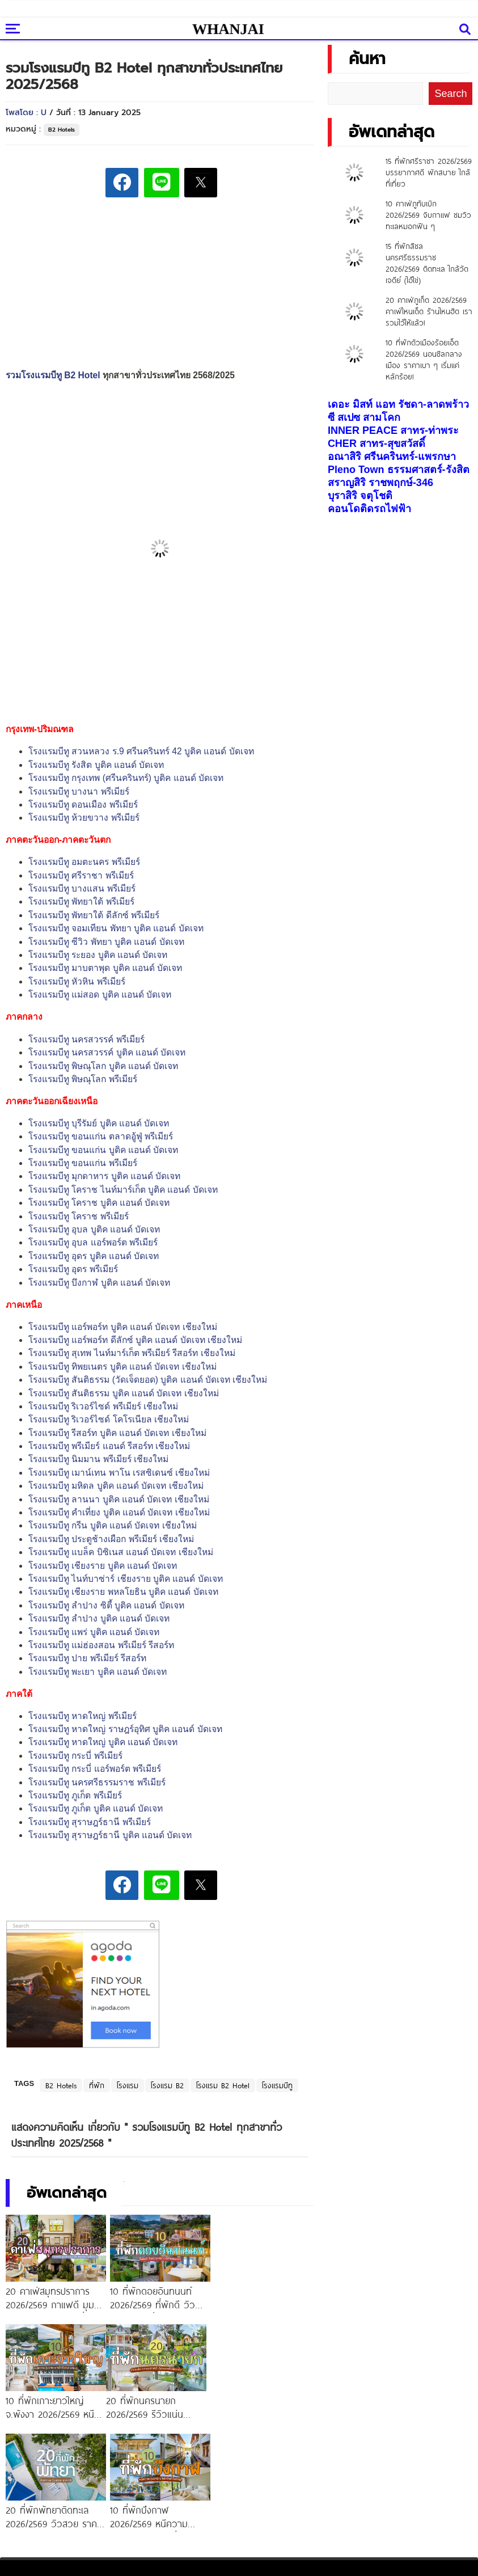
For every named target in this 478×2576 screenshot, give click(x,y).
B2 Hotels (61, 129)
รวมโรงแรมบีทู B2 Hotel (53, 375)
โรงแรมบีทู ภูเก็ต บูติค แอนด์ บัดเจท (95, 1808)
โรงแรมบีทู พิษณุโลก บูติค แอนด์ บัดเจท (103, 1066)
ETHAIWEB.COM (324, 2565)
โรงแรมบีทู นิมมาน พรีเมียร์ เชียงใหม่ (98, 1459)
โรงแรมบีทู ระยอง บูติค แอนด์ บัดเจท (97, 955)
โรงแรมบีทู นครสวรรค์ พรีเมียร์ (86, 1039)
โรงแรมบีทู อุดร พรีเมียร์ (73, 1269)
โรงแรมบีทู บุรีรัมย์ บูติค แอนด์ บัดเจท (98, 1123)
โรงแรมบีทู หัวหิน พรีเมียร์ (76, 981)
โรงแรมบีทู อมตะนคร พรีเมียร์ (84, 862)
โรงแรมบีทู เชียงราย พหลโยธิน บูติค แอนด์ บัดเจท (123, 1592)
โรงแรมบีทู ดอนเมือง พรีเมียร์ (83, 804)
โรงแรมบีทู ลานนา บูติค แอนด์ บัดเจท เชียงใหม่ (118, 1499)
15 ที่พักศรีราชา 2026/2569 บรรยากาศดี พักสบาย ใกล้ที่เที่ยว (429, 172)
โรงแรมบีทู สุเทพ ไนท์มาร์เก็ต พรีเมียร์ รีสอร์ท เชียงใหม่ (131, 1353)
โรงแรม (127, 2085)
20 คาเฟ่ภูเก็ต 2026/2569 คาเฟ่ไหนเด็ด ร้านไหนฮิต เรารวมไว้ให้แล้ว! (429, 311)
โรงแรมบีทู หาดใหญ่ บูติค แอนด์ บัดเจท (102, 1742)
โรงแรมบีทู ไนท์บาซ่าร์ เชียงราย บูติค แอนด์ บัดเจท (125, 1578)
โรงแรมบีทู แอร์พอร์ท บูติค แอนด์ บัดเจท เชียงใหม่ (122, 1327)
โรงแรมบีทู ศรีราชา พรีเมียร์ (81, 875)
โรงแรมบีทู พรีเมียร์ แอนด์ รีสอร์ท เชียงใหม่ (109, 1446)
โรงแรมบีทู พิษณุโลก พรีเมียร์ (82, 1079)
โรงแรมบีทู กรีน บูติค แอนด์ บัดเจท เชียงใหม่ (112, 1525)
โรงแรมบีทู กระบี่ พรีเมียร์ (75, 1755)
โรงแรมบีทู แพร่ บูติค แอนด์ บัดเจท (93, 1632)
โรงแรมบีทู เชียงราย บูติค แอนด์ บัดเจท (102, 1565)
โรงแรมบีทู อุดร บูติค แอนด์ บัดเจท (93, 1256)
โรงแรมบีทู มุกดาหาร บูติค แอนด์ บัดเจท (104, 1176)
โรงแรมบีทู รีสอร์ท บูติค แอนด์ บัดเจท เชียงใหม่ (117, 1433)
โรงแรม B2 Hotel (222, 2085)
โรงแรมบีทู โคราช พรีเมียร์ (78, 1216)
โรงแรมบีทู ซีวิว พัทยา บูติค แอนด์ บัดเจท (106, 942)
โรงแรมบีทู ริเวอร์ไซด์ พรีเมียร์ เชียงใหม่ (103, 1406)
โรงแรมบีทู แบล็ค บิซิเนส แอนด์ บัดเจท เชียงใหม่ (120, 1552)
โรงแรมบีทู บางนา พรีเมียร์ (78, 791)
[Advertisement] (176, 285)
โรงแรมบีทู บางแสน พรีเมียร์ (82, 888)
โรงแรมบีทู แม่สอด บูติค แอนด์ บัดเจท (99, 994)
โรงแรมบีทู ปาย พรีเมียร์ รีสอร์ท (87, 1658)
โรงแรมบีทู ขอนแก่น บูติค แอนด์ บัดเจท (103, 1150)
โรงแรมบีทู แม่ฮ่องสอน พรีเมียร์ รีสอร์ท (101, 1645)
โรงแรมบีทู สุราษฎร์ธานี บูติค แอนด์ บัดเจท (110, 1835)
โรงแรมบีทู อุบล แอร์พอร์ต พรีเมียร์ (93, 1242)
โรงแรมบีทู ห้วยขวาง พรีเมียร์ (83, 817)
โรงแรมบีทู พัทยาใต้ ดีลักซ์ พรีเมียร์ (93, 915)
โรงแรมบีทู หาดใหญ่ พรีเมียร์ (82, 1716)
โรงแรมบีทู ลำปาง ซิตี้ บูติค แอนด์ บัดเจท (106, 1605)
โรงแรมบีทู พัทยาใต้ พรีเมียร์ (81, 901)
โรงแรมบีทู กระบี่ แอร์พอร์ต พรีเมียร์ (94, 1768)
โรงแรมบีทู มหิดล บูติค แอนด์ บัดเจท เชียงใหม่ (116, 1485)
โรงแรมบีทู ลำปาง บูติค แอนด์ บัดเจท (99, 1618)
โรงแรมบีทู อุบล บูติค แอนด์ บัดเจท (94, 1229)
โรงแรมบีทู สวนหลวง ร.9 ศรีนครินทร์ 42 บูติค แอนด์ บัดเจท (141, 751)
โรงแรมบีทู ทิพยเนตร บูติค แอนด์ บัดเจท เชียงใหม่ (122, 1366)
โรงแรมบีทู (277, 2085)
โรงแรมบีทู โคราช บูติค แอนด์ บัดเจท (99, 1202)
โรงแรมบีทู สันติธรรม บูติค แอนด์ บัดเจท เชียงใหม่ (123, 1393)
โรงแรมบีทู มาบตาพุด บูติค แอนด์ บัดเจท (105, 968)
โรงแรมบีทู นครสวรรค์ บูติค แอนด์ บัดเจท (106, 1052)
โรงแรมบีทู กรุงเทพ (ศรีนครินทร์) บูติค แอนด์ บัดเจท (125, 778)
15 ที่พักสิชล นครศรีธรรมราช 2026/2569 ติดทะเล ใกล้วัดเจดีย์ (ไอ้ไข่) (427, 263)
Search (450, 93)
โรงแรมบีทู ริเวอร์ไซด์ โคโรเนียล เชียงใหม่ (108, 1419)
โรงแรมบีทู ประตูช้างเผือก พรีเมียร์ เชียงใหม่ (111, 1539)
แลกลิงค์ (444, 2480)
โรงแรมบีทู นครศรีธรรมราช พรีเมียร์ (97, 1782)
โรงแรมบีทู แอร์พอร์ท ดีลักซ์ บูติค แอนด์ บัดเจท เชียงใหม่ (135, 1340)
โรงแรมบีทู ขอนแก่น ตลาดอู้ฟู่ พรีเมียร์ (100, 1136)
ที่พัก (96, 2085)
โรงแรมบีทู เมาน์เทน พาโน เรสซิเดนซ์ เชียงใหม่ (119, 1472)
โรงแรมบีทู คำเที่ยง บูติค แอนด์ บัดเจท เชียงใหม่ (119, 1512)
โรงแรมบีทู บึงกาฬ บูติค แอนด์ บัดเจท (99, 1282)
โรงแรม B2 (167, 2085)
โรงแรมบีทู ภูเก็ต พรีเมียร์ (75, 1795)
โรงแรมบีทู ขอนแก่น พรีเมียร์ (82, 1163)
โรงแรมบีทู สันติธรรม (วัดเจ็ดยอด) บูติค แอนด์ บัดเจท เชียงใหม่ (147, 1379)
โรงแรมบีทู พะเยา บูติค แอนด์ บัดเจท (97, 1671)
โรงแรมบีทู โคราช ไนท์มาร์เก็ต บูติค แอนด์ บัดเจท (123, 1189)
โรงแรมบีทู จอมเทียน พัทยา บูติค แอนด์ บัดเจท (116, 928)
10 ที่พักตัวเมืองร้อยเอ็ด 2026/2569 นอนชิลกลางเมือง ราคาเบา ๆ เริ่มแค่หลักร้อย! (424, 359)
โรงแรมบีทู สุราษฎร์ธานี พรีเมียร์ (89, 1822)
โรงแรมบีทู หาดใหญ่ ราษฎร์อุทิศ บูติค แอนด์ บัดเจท (125, 1729)
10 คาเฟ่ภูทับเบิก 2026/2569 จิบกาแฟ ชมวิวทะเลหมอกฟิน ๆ (428, 215)
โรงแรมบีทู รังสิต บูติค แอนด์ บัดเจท (96, 765)
